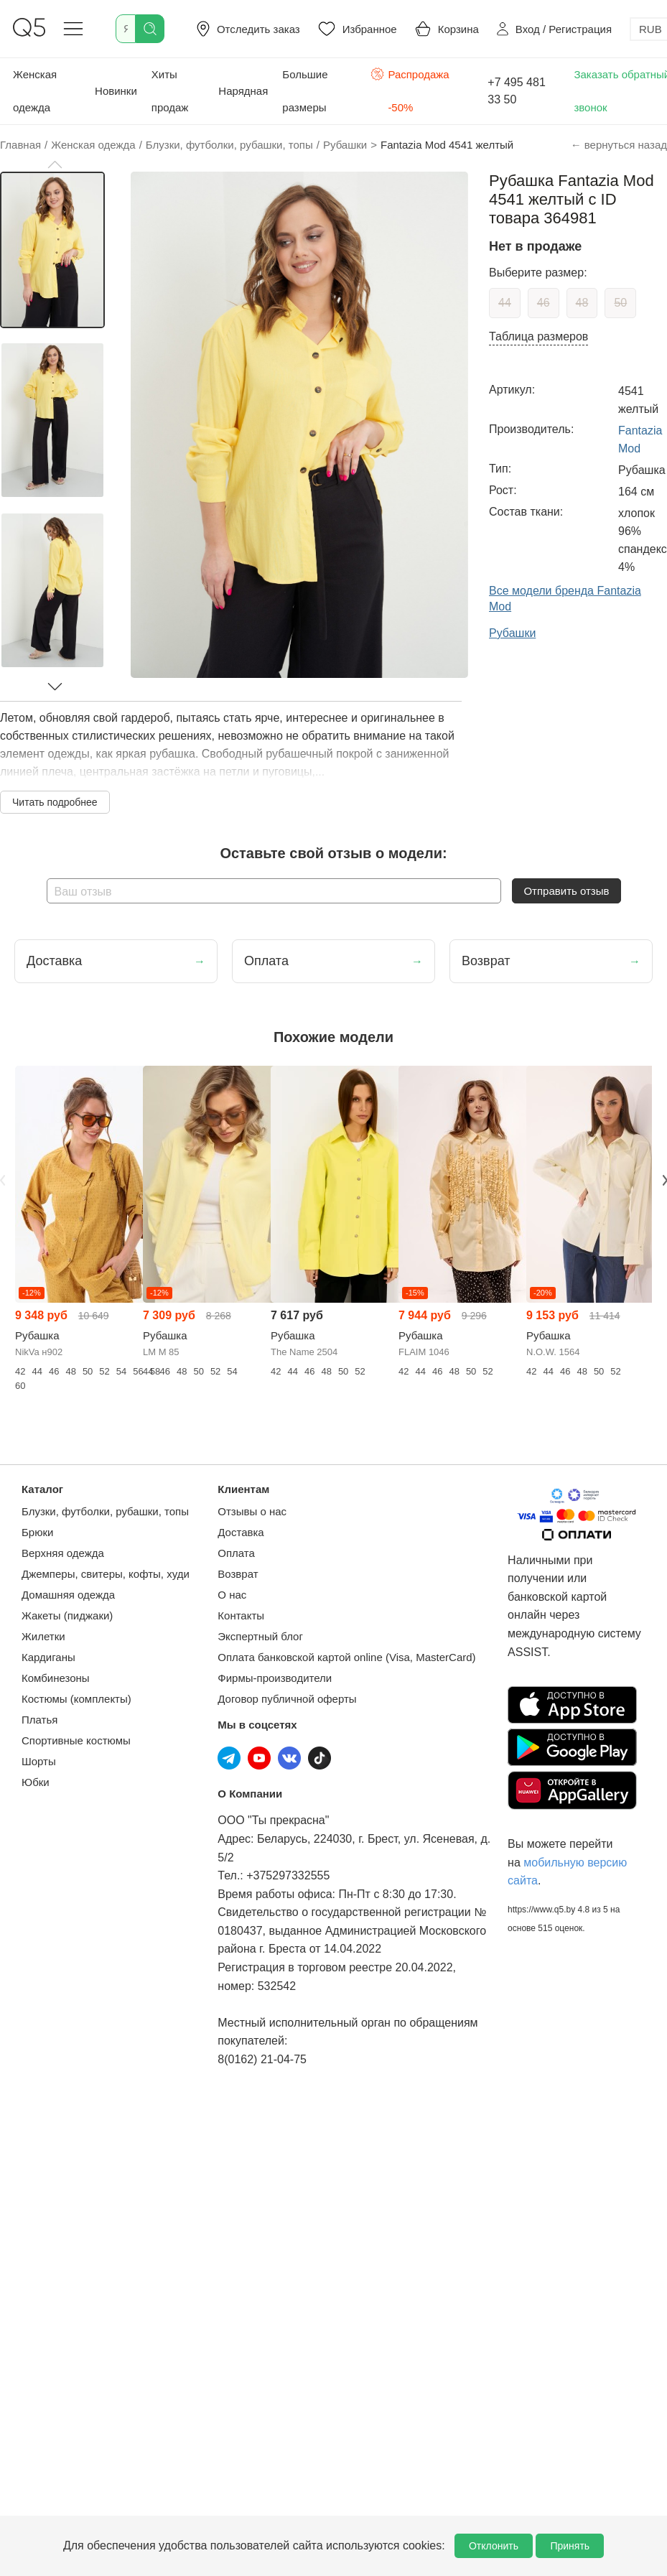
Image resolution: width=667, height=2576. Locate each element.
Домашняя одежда (68, 1595)
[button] (54, 164)
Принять (569, 2546)
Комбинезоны (56, 1678)
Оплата (236, 1553)
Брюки (37, 1532)
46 (543, 303)
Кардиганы (48, 1657)
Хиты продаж (170, 90)
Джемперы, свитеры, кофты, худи (106, 1574)
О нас (232, 1595)
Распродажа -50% (409, 89)
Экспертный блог (260, 1636)
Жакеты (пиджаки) (67, 1615)
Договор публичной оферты (287, 1699)
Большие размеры (304, 90)
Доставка (240, 1532)
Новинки (116, 91)
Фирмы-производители (275, 1678)
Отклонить (493, 2546)
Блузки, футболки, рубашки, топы (105, 1511)
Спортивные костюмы (76, 1740)
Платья (39, 1720)
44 (504, 303)
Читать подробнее (55, 802)
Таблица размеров (538, 336)
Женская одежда (35, 90)
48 (582, 303)
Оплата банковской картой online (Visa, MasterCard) (346, 1657)
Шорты (39, 1761)
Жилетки (43, 1636)
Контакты (241, 1615)
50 (620, 303)
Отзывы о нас (252, 1511)
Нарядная (243, 91)
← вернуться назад (619, 145)
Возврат (238, 1574)
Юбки (36, 1782)
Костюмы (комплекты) (76, 1699)
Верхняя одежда (63, 1553)
